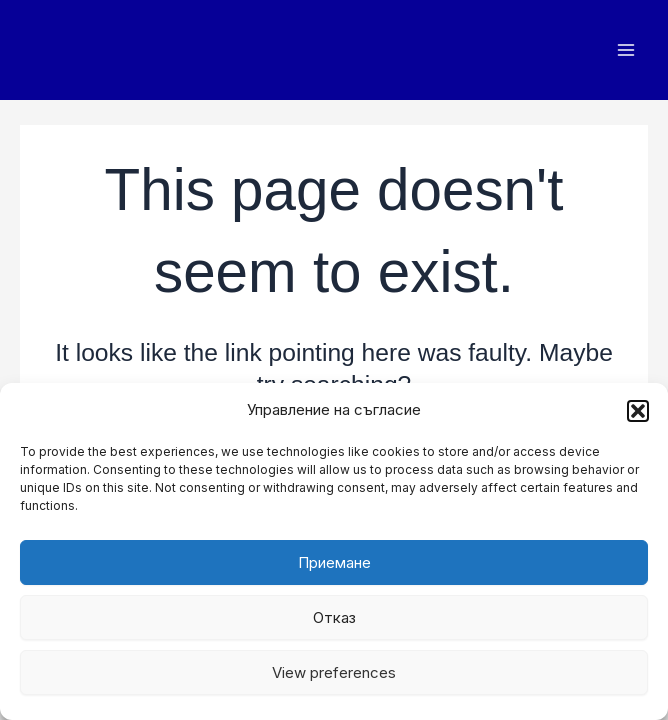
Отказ (334, 617)
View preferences (334, 672)
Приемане (334, 562)
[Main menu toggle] (625, 50)
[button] (638, 411)
